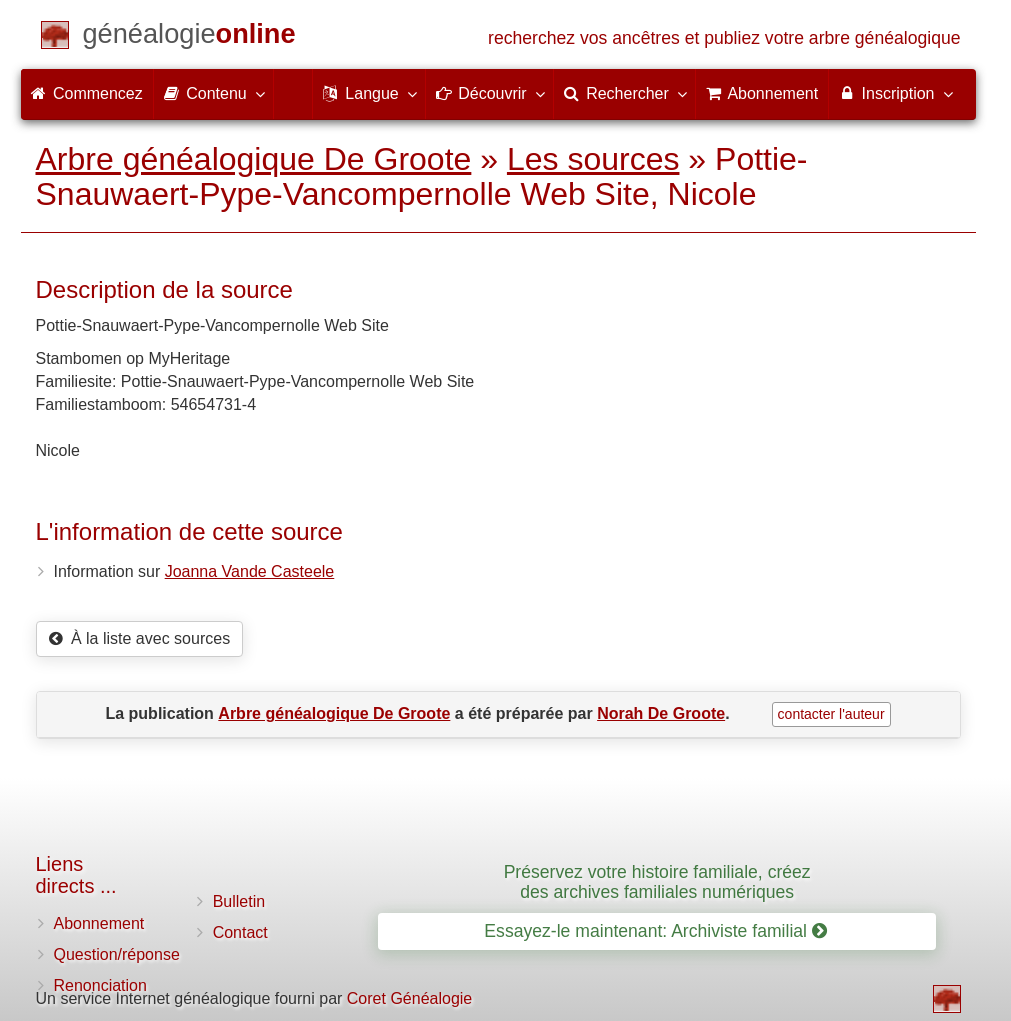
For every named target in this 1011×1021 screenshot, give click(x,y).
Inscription (894, 93)
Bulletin (239, 901)
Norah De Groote (661, 713)
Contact (240, 932)
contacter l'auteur (831, 714)
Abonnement (99, 923)
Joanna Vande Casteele (250, 571)
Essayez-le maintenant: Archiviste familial (655, 931)
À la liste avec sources (140, 638)
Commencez (87, 93)
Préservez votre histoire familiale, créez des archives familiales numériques (657, 881)
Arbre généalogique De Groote (254, 159)
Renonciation (100, 985)
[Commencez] (189, 37)
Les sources (593, 159)
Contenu (213, 93)
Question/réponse (117, 954)
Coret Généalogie (409, 998)
